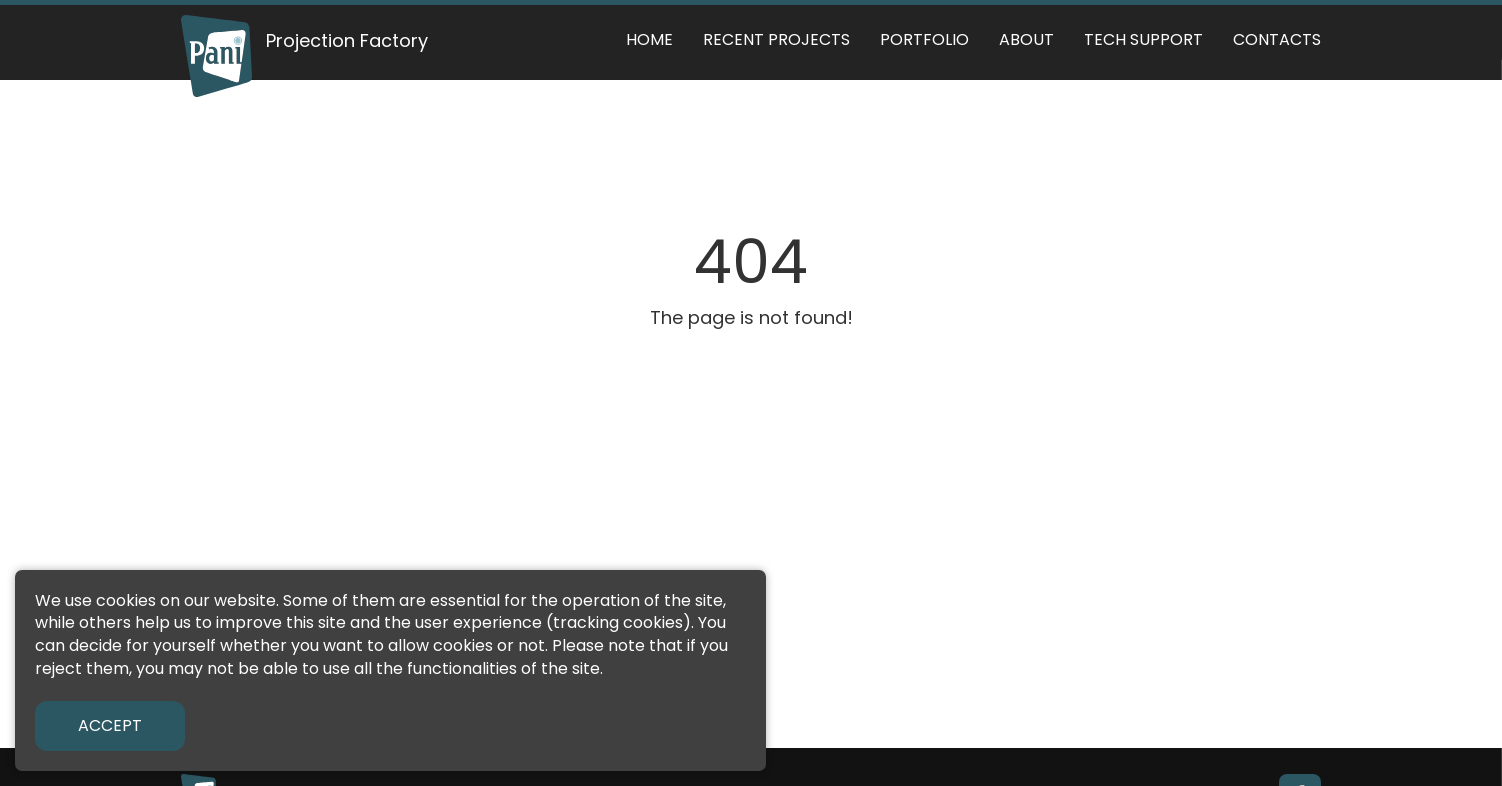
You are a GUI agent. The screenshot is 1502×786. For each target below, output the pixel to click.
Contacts (1277, 39)
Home (649, 39)
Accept (110, 725)
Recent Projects (776, 39)
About (1026, 39)
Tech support (1143, 39)
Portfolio (924, 39)
